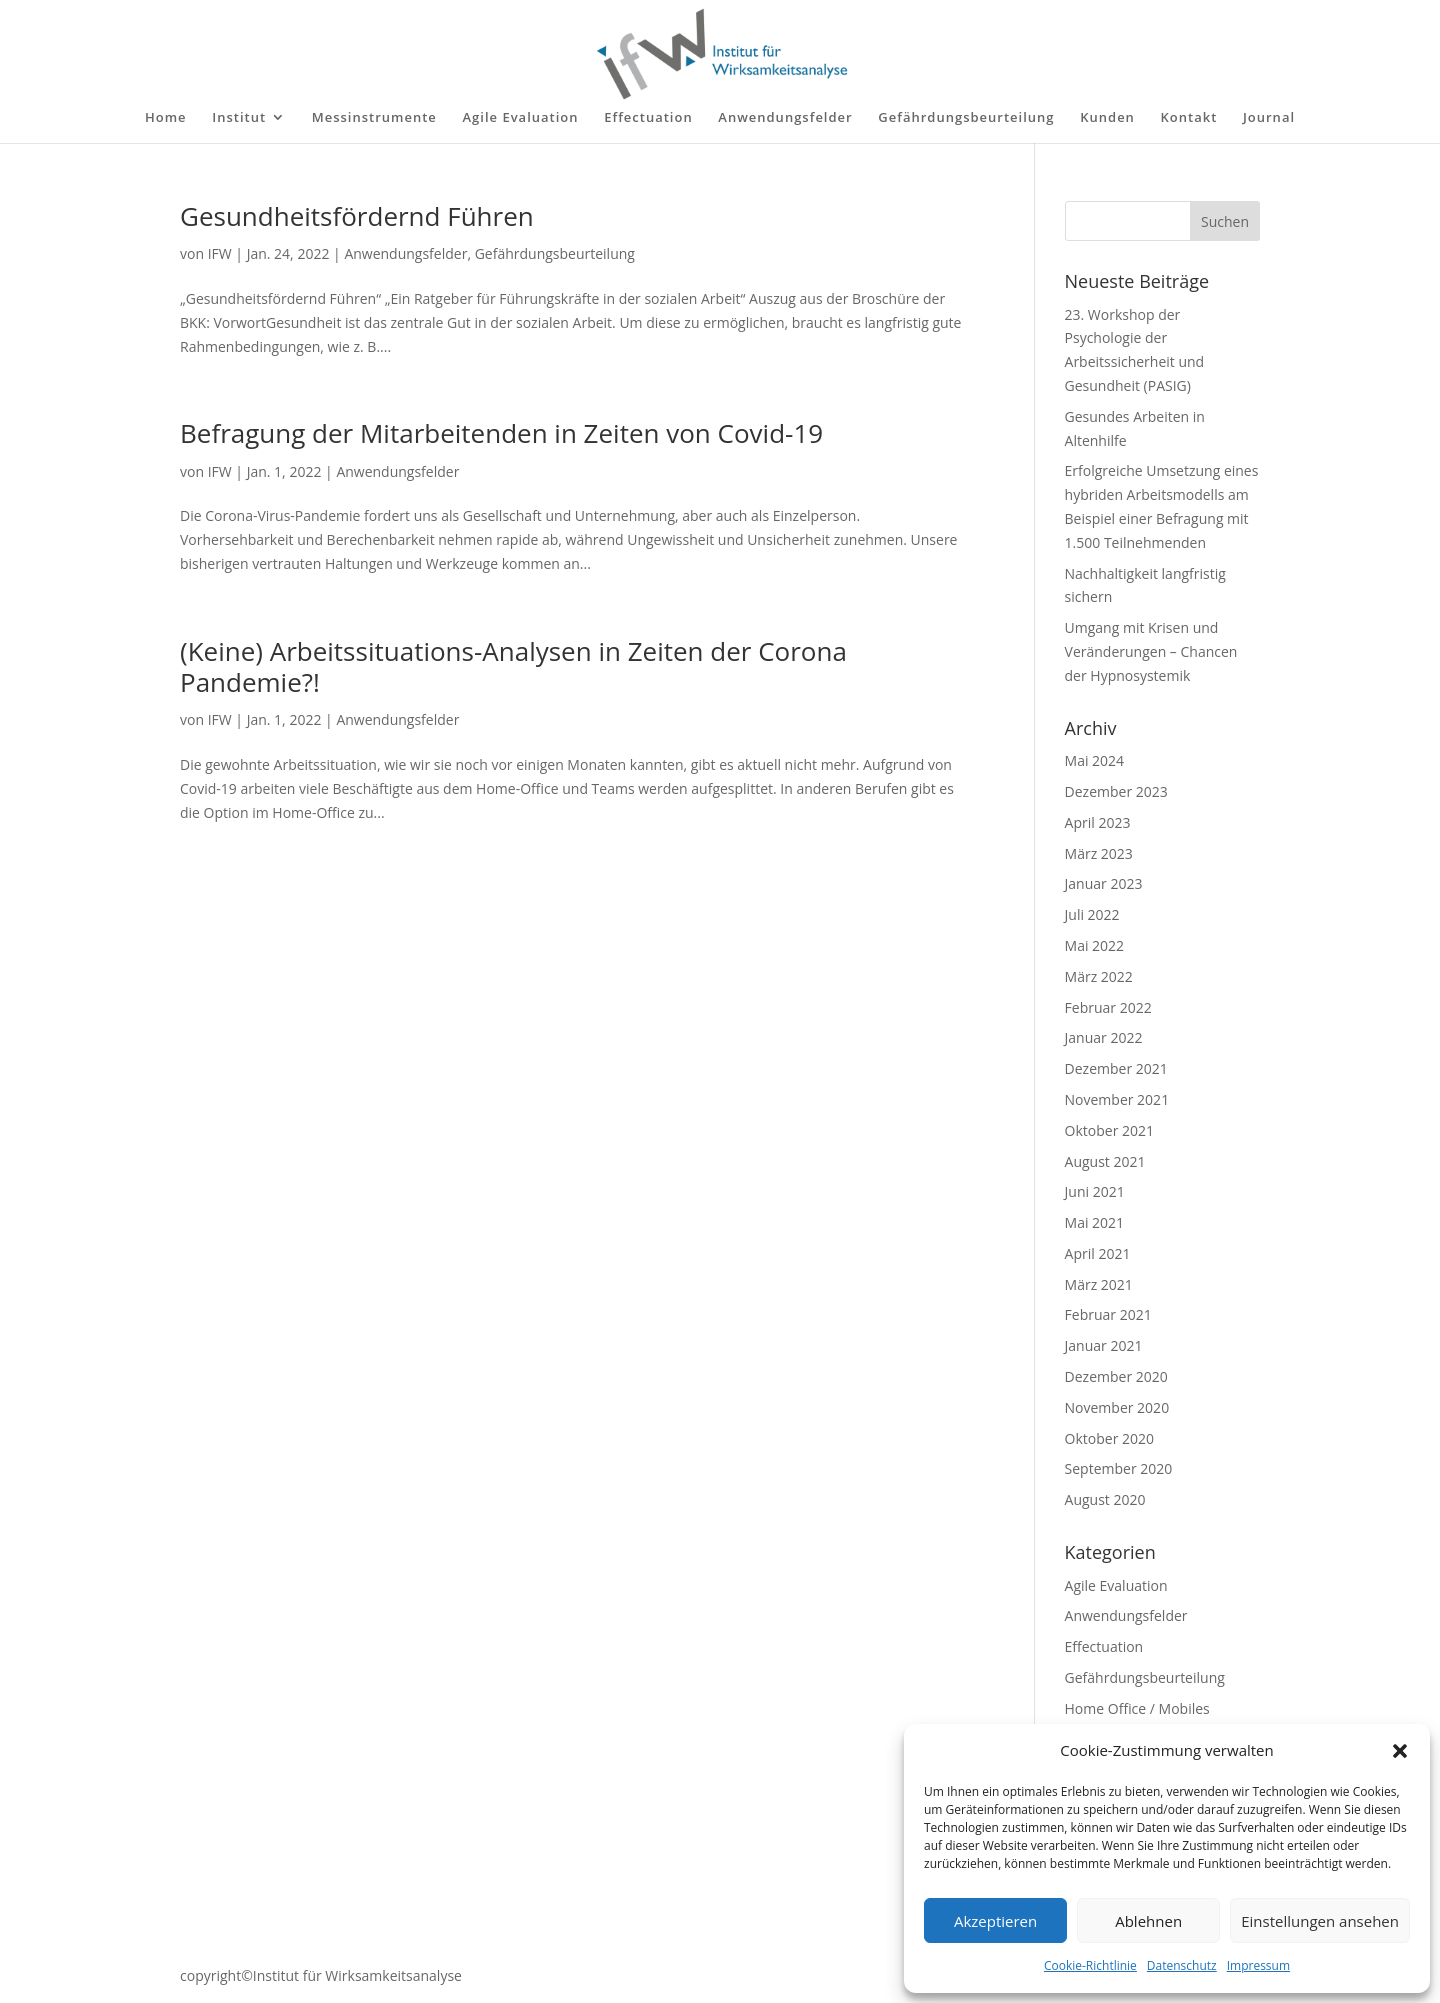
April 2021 (1098, 1253)
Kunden (1107, 118)
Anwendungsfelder (785, 118)
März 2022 (1099, 976)
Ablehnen (1148, 1921)
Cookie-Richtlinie (1090, 1965)
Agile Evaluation (520, 118)
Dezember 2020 (1116, 1376)
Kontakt (1189, 118)
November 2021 (1117, 1099)
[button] (1400, 1751)
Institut (239, 118)
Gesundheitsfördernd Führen (357, 216)
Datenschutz (1182, 1965)
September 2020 (1119, 1468)
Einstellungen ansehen (1320, 1921)
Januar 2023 (1104, 883)
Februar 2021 (1108, 1314)
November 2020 (1117, 1407)
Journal (1269, 118)
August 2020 (1105, 1499)
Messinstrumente (374, 118)
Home (166, 118)
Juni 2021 (1095, 1191)
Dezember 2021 (1116, 1068)
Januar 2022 (1104, 1037)
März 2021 (1099, 1284)
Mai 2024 (1095, 760)
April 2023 (1098, 822)
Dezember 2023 (1116, 791)
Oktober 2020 (1109, 1438)
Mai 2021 (1095, 1222)
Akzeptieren (995, 1921)
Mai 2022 (1095, 945)
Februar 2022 (1108, 1007)
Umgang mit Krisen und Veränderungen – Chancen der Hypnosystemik (1151, 651)
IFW (220, 253)
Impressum (1258, 1965)
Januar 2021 (1104, 1345)
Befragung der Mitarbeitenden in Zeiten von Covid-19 (501, 433)
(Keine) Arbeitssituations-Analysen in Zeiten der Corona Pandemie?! (513, 666)
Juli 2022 (1092, 914)
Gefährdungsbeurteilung (966, 118)
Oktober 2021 (1109, 1130)
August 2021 (1105, 1161)
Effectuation (648, 118)
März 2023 (1099, 853)
